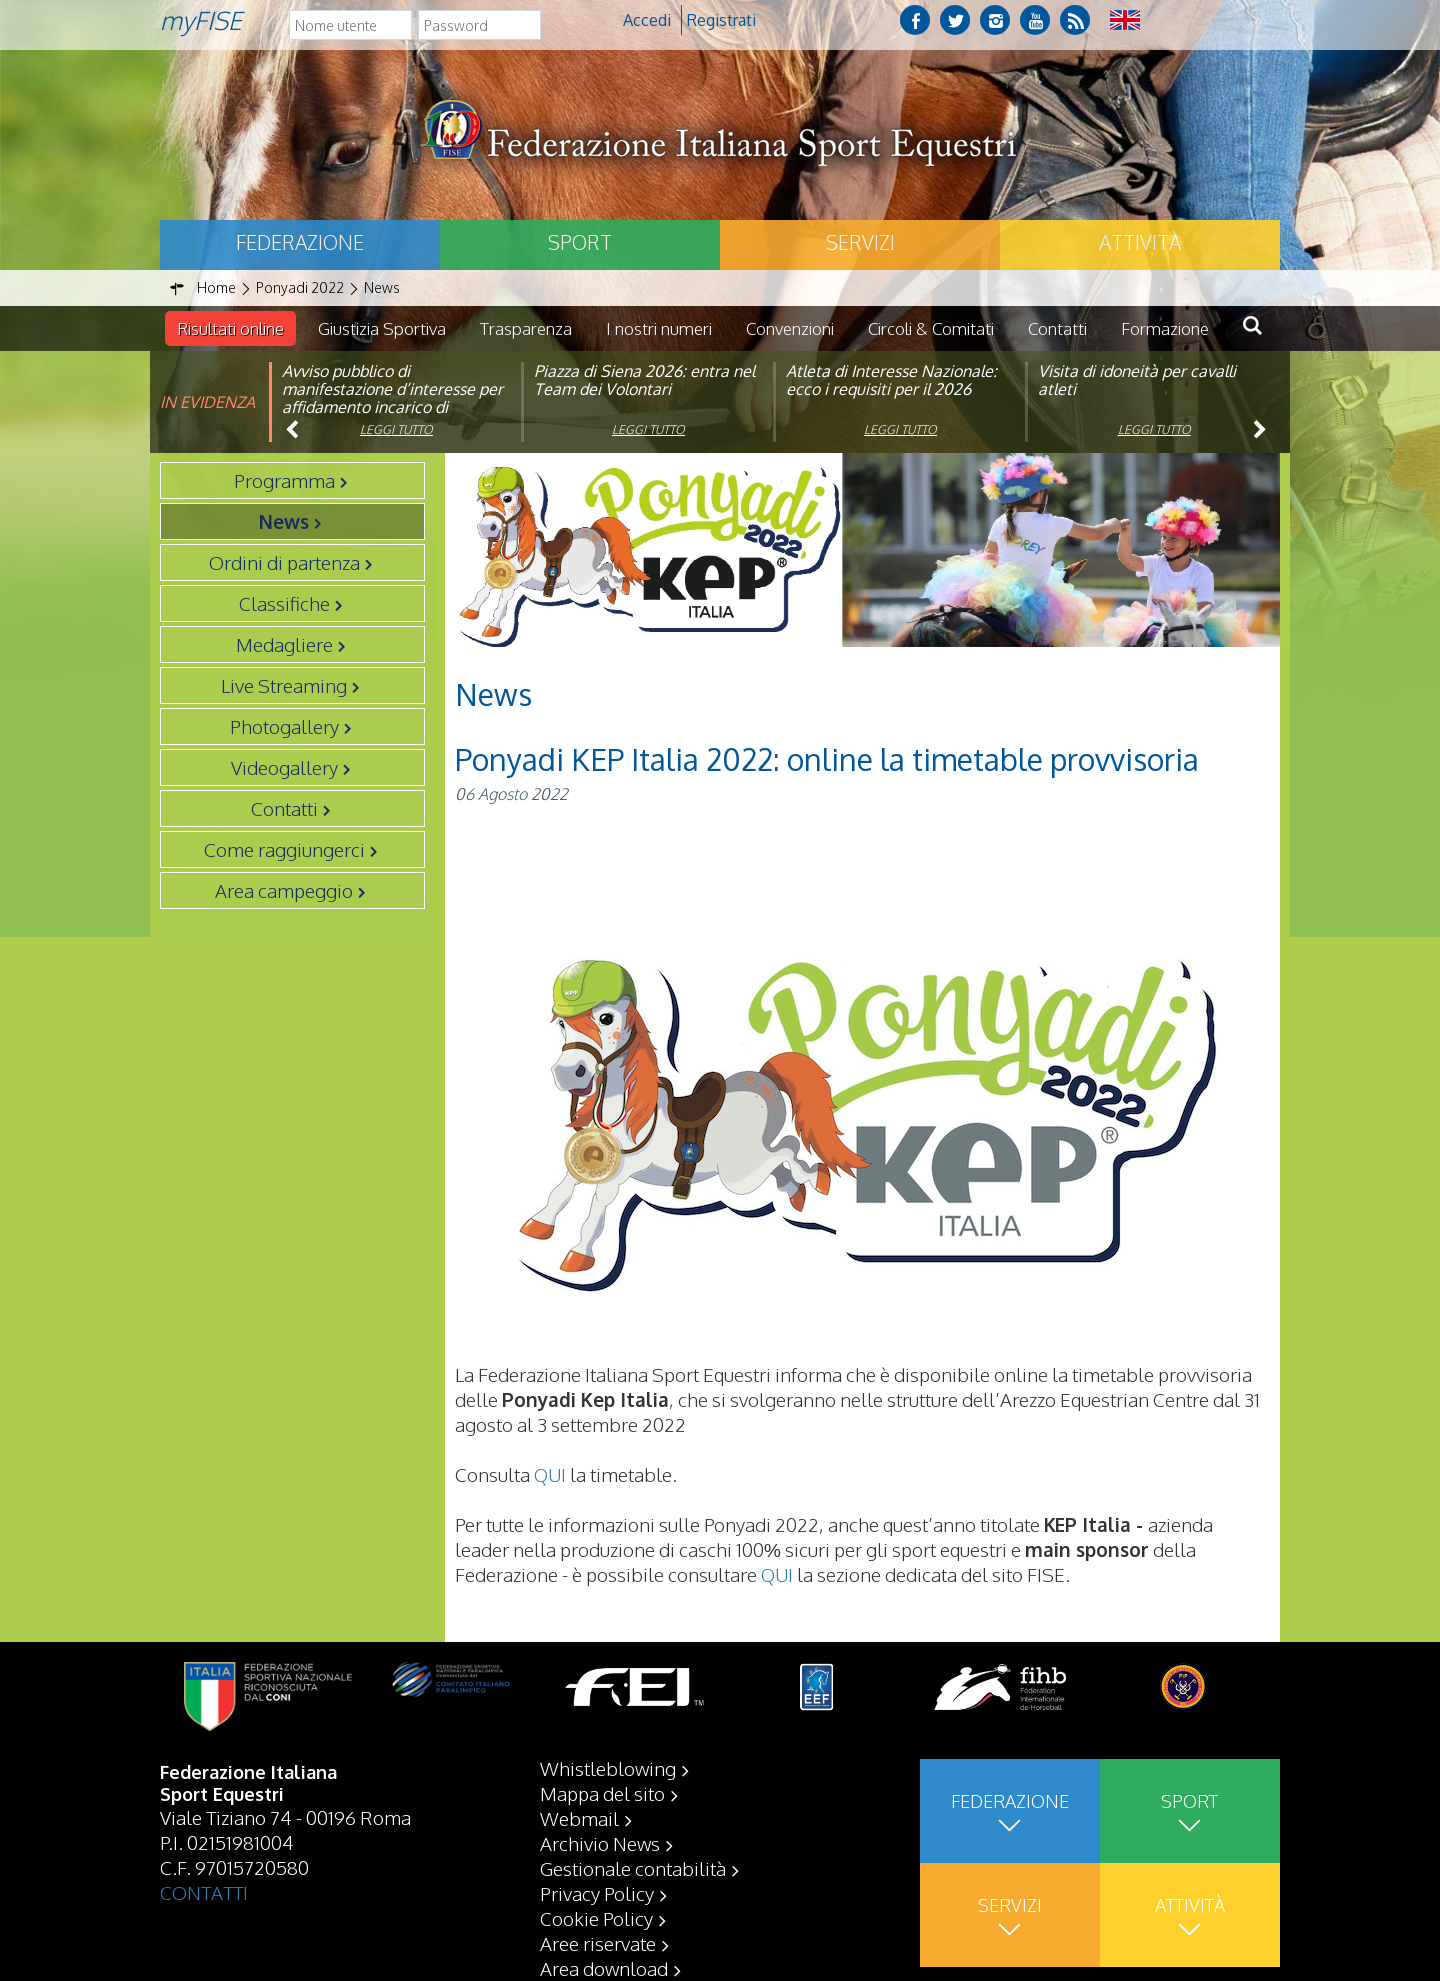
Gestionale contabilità (633, 1868)
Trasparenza (526, 328)
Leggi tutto (396, 429)
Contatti (1057, 328)
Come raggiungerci (284, 849)
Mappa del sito (602, 1793)
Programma (284, 480)
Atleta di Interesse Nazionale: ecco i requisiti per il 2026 (891, 380)
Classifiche (284, 603)
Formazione (1165, 328)
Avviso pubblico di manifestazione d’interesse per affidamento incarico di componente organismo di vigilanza (392, 407)
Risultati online (230, 328)
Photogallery (284, 726)
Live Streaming (284, 685)
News (284, 521)
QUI (550, 1474)
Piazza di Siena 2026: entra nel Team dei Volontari (644, 380)
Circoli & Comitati (931, 328)
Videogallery (284, 767)
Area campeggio (284, 890)
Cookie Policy (596, 1918)
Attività (1140, 242)
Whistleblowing (608, 1768)
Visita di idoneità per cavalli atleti (1137, 380)
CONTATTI (204, 1892)
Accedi (647, 20)
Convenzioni (790, 328)
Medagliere (284, 644)
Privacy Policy (597, 1893)
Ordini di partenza (284, 562)
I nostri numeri (659, 328)
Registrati (721, 20)
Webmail (579, 1818)
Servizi (860, 242)
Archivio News (600, 1843)
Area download (604, 1968)
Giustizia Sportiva (382, 328)
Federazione (300, 242)
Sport (580, 242)
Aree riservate (598, 1943)
